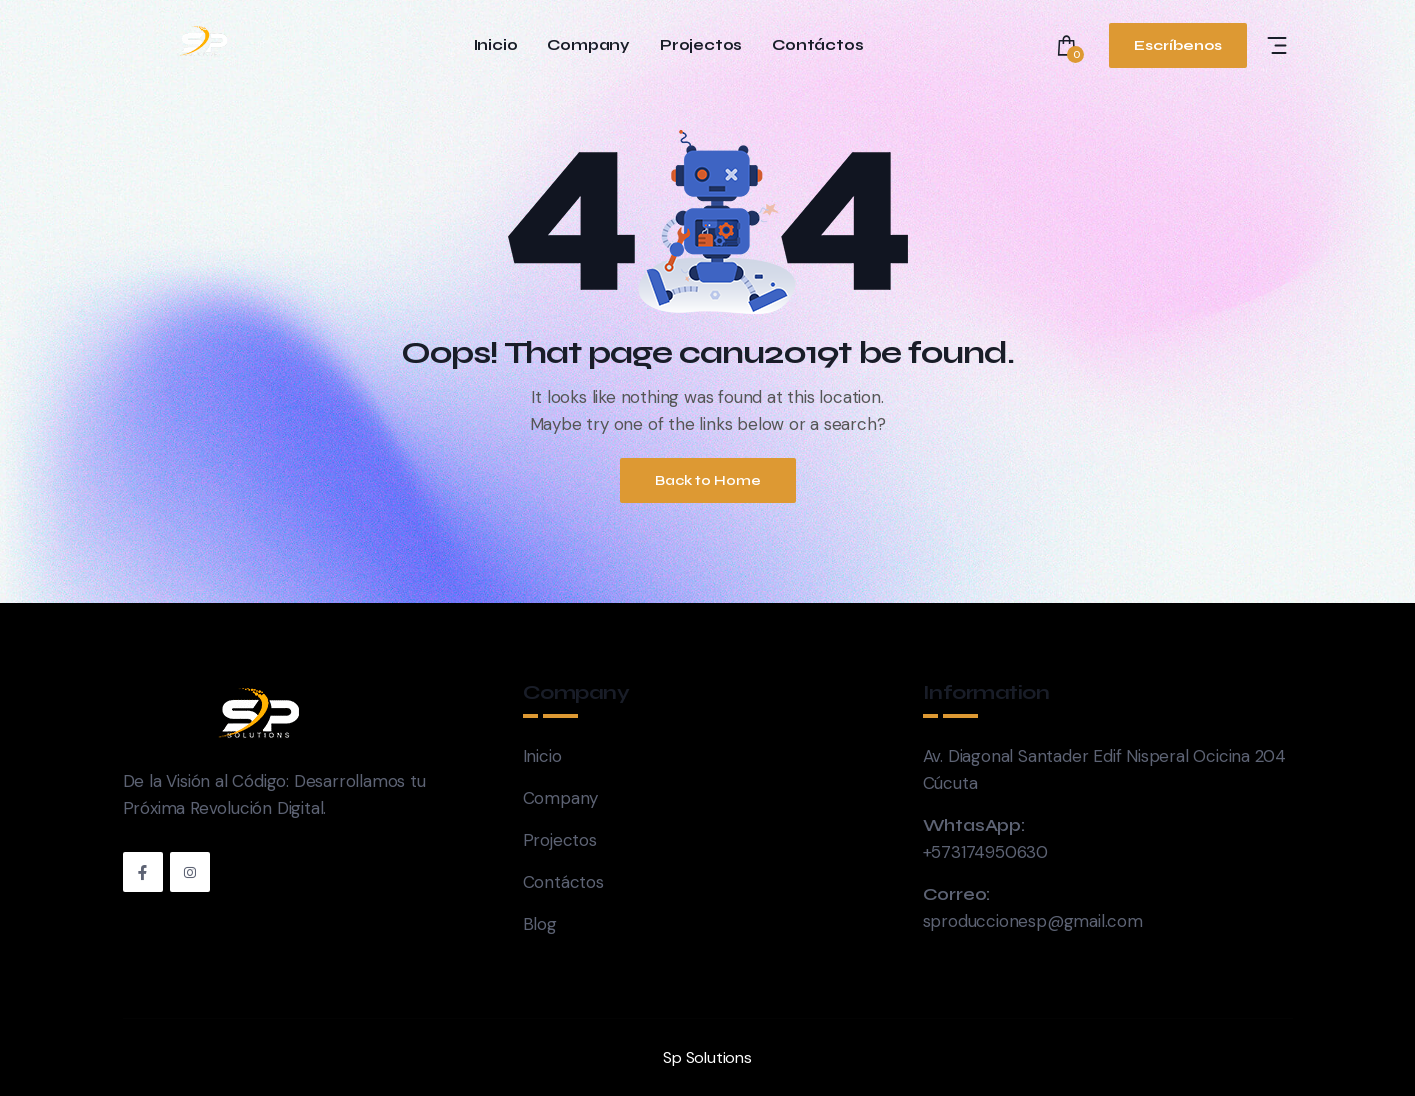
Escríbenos (1178, 45)
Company (588, 45)
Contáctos (817, 45)
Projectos (701, 45)
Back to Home (708, 480)
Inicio (496, 45)
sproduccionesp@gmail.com (1033, 921)
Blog (540, 924)
